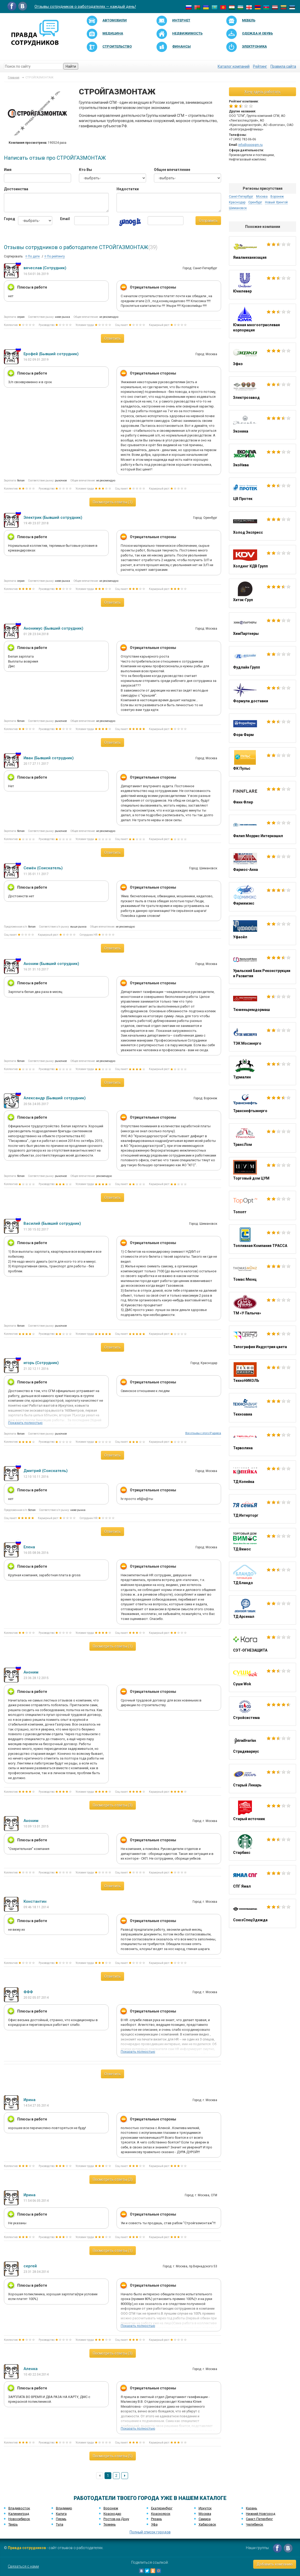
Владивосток (19, 2508)
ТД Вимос (262, 1542)
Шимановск (238, 208)
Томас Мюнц (262, 1272)
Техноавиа (262, 1407)
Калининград (18, 2514)
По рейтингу (54, 256)
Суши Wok (262, 1677)
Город (7, 219)
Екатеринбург (161, 2508)
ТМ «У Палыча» (262, 1306)
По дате (32, 256)
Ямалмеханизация (262, 251)
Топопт (262, 1205)
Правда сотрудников (27, 2548)
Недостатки (128, 189)
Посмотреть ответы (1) (112, 502)
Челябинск (254, 2524)
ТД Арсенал (262, 1610)
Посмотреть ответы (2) (112, 2179)
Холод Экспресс (262, 525)
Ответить (112, 338)
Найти (71, 66)
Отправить (208, 220)
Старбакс (262, 1846)
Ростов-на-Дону (116, 2519)
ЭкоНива (262, 458)
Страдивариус (262, 1744)
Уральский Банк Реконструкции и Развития (262, 967)
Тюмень (109, 2524)
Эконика (262, 424)
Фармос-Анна (262, 863)
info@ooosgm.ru (250, 145)
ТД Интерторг (262, 1508)
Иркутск (205, 2508)
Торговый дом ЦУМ (262, 1171)
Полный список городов (150, 2532)
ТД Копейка (262, 1475)
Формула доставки (262, 694)
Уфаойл (262, 930)
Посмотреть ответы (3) (112, 1805)
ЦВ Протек (262, 492)
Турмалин (262, 1070)
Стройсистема (262, 1711)
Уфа (154, 2524)
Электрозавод (262, 391)
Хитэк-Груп (262, 593)
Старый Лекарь (262, 1778)
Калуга (61, 2514)
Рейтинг (260, 66)
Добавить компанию (275, 2564)
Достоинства (16, 189)
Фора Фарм (262, 728)
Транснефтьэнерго (262, 1104)
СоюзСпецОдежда (262, 1913)
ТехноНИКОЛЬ (262, 1374)
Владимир (64, 2508)
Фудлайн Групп (262, 660)
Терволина (262, 1441)
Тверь (13, 2524)
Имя (7, 170)
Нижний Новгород (260, 2514)
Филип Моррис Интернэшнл (262, 829)
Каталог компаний (234, 66)
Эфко (262, 357)
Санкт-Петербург (241, 196)
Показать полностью (25, 1423)
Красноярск (160, 2514)
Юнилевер (262, 284)
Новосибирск (19, 2519)
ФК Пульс (262, 762)
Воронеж (277, 196)
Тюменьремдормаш (262, 1003)
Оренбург (255, 202)
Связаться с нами (23, 2566)
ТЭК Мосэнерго (262, 1036)
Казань (251, 2508)
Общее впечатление (172, 170)
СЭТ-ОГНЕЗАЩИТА (262, 1643)
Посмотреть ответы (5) (112, 2456)
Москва (262, 196)
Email (63, 219)
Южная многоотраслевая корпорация (262, 321)
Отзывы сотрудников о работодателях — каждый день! (85, 6)
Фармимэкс (262, 896)
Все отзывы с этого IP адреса (203, 1433)
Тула (59, 2524)
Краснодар (237, 202)
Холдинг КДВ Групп (262, 559)
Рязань (156, 2519)
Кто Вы (85, 170)
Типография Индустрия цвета (262, 1340)
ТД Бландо (262, 1576)
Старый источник (262, 1812)
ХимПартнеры (262, 627)
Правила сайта (283, 66)
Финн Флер (262, 795)
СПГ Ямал (262, 1879)
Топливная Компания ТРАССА (262, 1239)
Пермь (61, 2519)
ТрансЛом (262, 1138)
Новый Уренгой (276, 202)
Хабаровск (207, 2524)
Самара (205, 2519)
